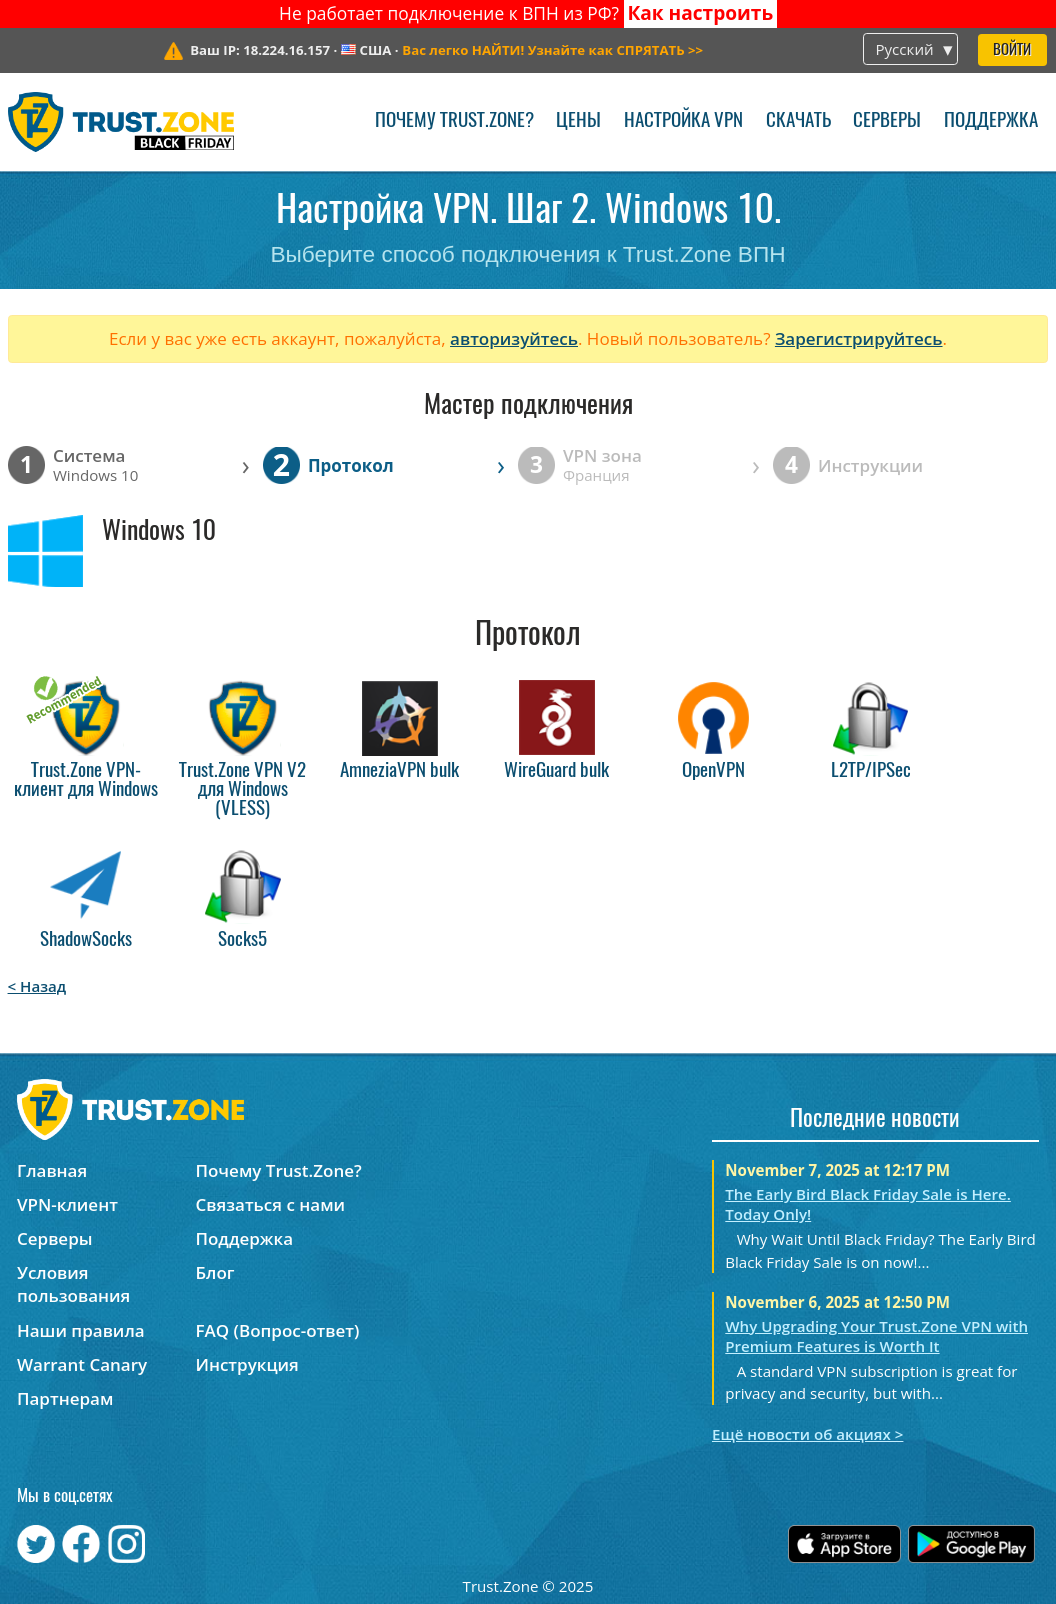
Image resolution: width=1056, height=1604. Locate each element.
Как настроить (700, 13)
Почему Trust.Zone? (454, 121)
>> (552, 50)
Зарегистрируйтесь (859, 338)
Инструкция (246, 1364)
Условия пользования (73, 1284)
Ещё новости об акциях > (807, 1434)
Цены (578, 121)
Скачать (798, 121)
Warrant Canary (82, 1364)
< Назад (37, 986)
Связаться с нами (270, 1204)
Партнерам (65, 1398)
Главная (52, 1170)
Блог (214, 1272)
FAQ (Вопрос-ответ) (277, 1330)
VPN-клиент (67, 1204)
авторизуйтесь (514, 338)
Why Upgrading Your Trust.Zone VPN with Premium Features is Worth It (876, 1336)
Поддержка (991, 121)
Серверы (887, 121)
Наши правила (81, 1330)
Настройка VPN (683, 121)
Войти (1012, 50)
